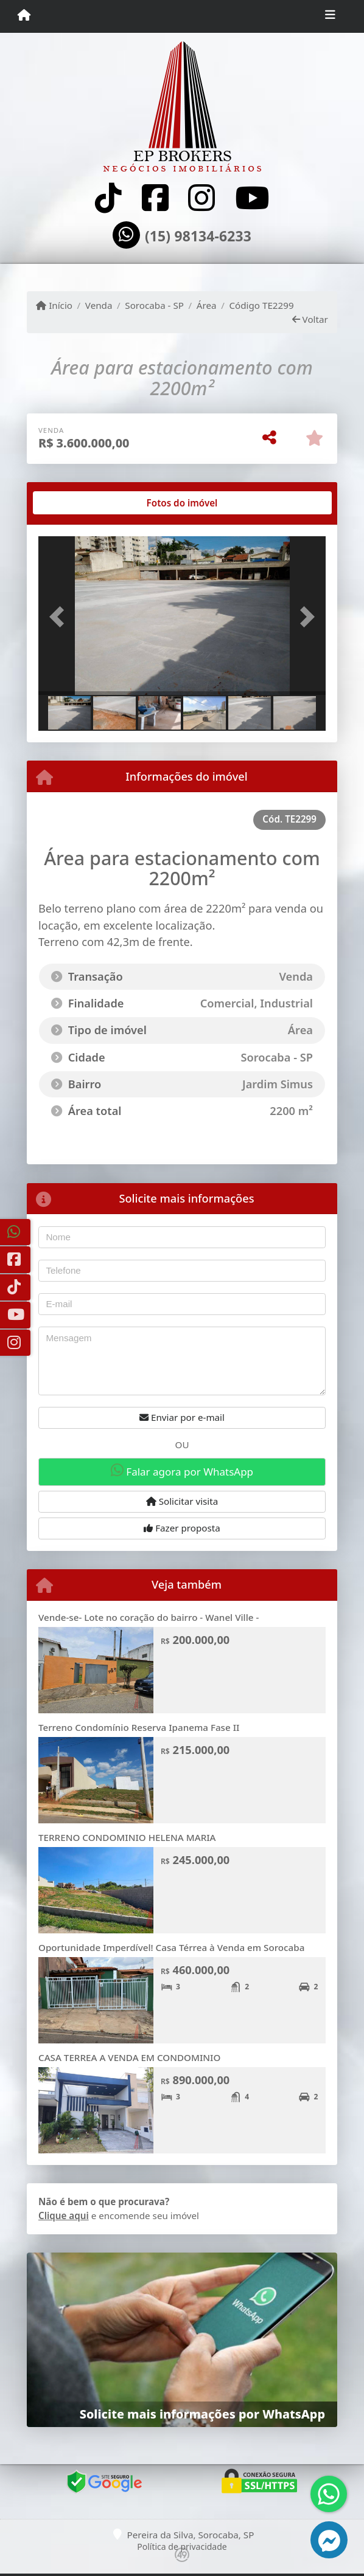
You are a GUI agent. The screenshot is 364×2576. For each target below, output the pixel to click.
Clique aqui (63, 2215)
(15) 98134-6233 (198, 236)
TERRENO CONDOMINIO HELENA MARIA (127, 1837)
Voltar (310, 319)
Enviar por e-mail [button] (182, 1417)
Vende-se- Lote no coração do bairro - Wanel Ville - (148, 1617)
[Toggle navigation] (330, 16)
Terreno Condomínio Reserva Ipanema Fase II (138, 1727)
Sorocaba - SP (154, 305)
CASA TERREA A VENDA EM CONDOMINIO (129, 2057)
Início (54, 305)
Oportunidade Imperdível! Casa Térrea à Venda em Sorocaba (171, 1947)
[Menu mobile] (24, 16)
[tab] (77, 502)
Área (207, 305)
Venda (99, 305)
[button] (60, 617)
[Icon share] (108, 198)
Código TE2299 (261, 305)
